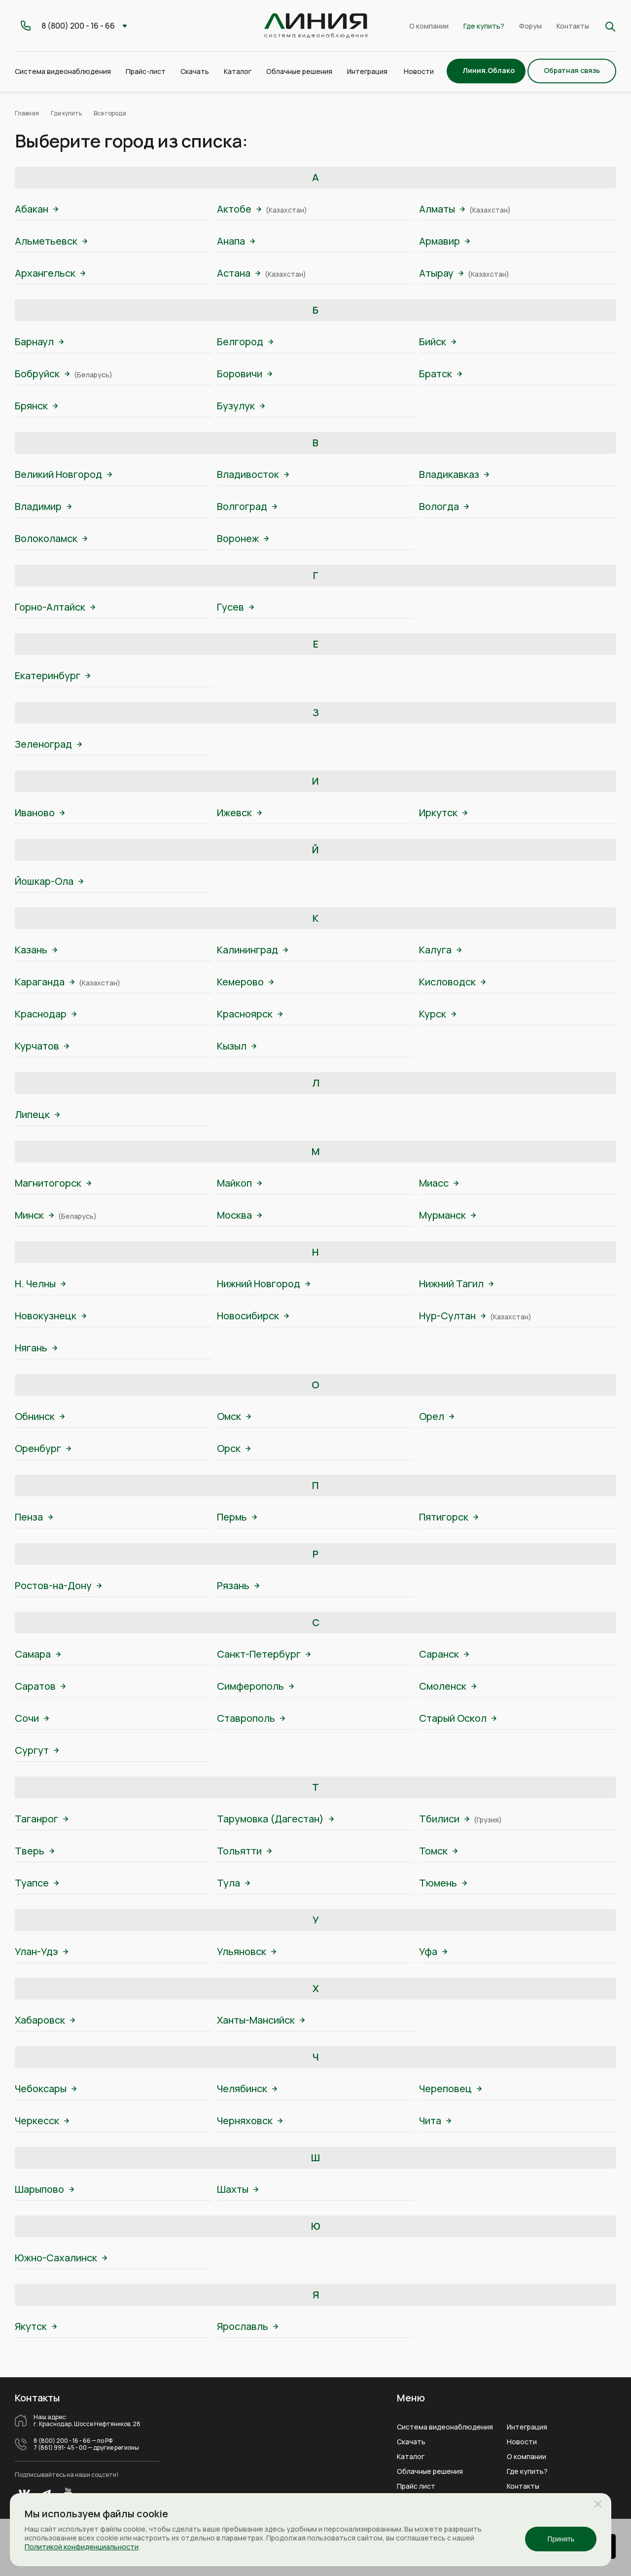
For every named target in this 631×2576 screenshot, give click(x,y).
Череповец (450, 2088)
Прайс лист (416, 2486)
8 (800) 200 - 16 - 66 (62, 2440)
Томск (438, 1850)
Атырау (441, 273)
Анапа (236, 241)
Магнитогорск (53, 1183)
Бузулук (241, 405)
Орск (233, 1448)
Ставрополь (251, 1718)
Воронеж (243, 538)
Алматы (442, 209)
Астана (238, 273)
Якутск (36, 2326)
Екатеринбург (52, 675)
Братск (440, 373)
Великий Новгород (63, 474)
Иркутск (443, 812)
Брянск (36, 405)
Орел (436, 1416)
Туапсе (37, 1882)
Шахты (237, 2189)
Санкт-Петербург (264, 1654)
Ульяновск (246, 1951)
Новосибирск (253, 1315)
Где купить (66, 113)
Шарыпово (44, 2189)
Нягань (36, 1347)
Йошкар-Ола (49, 881)
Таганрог (41, 1818)
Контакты (573, 26)
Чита (435, 2120)
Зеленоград (48, 744)
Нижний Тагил (456, 1283)
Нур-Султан (452, 1315)
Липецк (37, 1114)
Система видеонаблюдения (445, 2427)
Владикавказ (454, 474)
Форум (530, 26)
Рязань (238, 1585)
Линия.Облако (488, 70)
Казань (36, 949)
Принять (560, 2539)
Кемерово (245, 981)
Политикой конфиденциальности (82, 2546)
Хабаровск (45, 2020)
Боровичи (244, 373)
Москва (239, 1215)
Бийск (437, 341)
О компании (429, 26)
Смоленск (447, 1686)
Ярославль (247, 2326)
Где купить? (483, 26)
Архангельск (50, 273)
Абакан (36, 209)
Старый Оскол (457, 1718)
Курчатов (42, 1045)
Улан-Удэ (41, 1951)
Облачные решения (430, 2471)
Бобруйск (42, 373)
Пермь (237, 1517)
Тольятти (244, 1850)
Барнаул (39, 341)
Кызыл (236, 1045)
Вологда (444, 506)
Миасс (438, 1183)
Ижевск (239, 812)
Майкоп (239, 1183)
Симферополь (255, 1686)
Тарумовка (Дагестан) (275, 1818)
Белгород (245, 341)
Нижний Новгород (263, 1283)
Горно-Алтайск (55, 607)
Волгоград (247, 506)
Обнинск (40, 1416)
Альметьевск (51, 241)
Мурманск (447, 1215)
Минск (34, 1215)
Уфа (433, 1951)
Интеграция (527, 2427)
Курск (437, 1013)
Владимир (43, 506)
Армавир (444, 241)
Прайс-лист (146, 71)
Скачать (194, 71)
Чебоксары (45, 2088)
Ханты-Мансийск (261, 2020)
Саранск (444, 1654)
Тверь (34, 1850)
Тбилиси (444, 1818)
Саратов (40, 1686)
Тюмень (443, 1882)
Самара (38, 1654)
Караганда (44, 981)
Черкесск (42, 2120)
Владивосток (253, 474)
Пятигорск (448, 1517)
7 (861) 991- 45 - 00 (60, 2447)
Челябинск (247, 2088)
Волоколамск (51, 538)
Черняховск (249, 2120)
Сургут (37, 1750)
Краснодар (45, 1013)
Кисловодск (452, 981)
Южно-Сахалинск (61, 2257)
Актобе (239, 209)
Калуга (440, 949)
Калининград (252, 949)
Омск (234, 1416)
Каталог (410, 2456)
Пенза (34, 1517)
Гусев (235, 607)
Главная (27, 113)
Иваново (40, 812)
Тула (233, 1882)
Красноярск (249, 1013)
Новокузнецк (50, 1315)
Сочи (32, 1718)
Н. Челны (40, 1283)
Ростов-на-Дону (58, 1585)
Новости (419, 71)
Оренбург (43, 1448)
